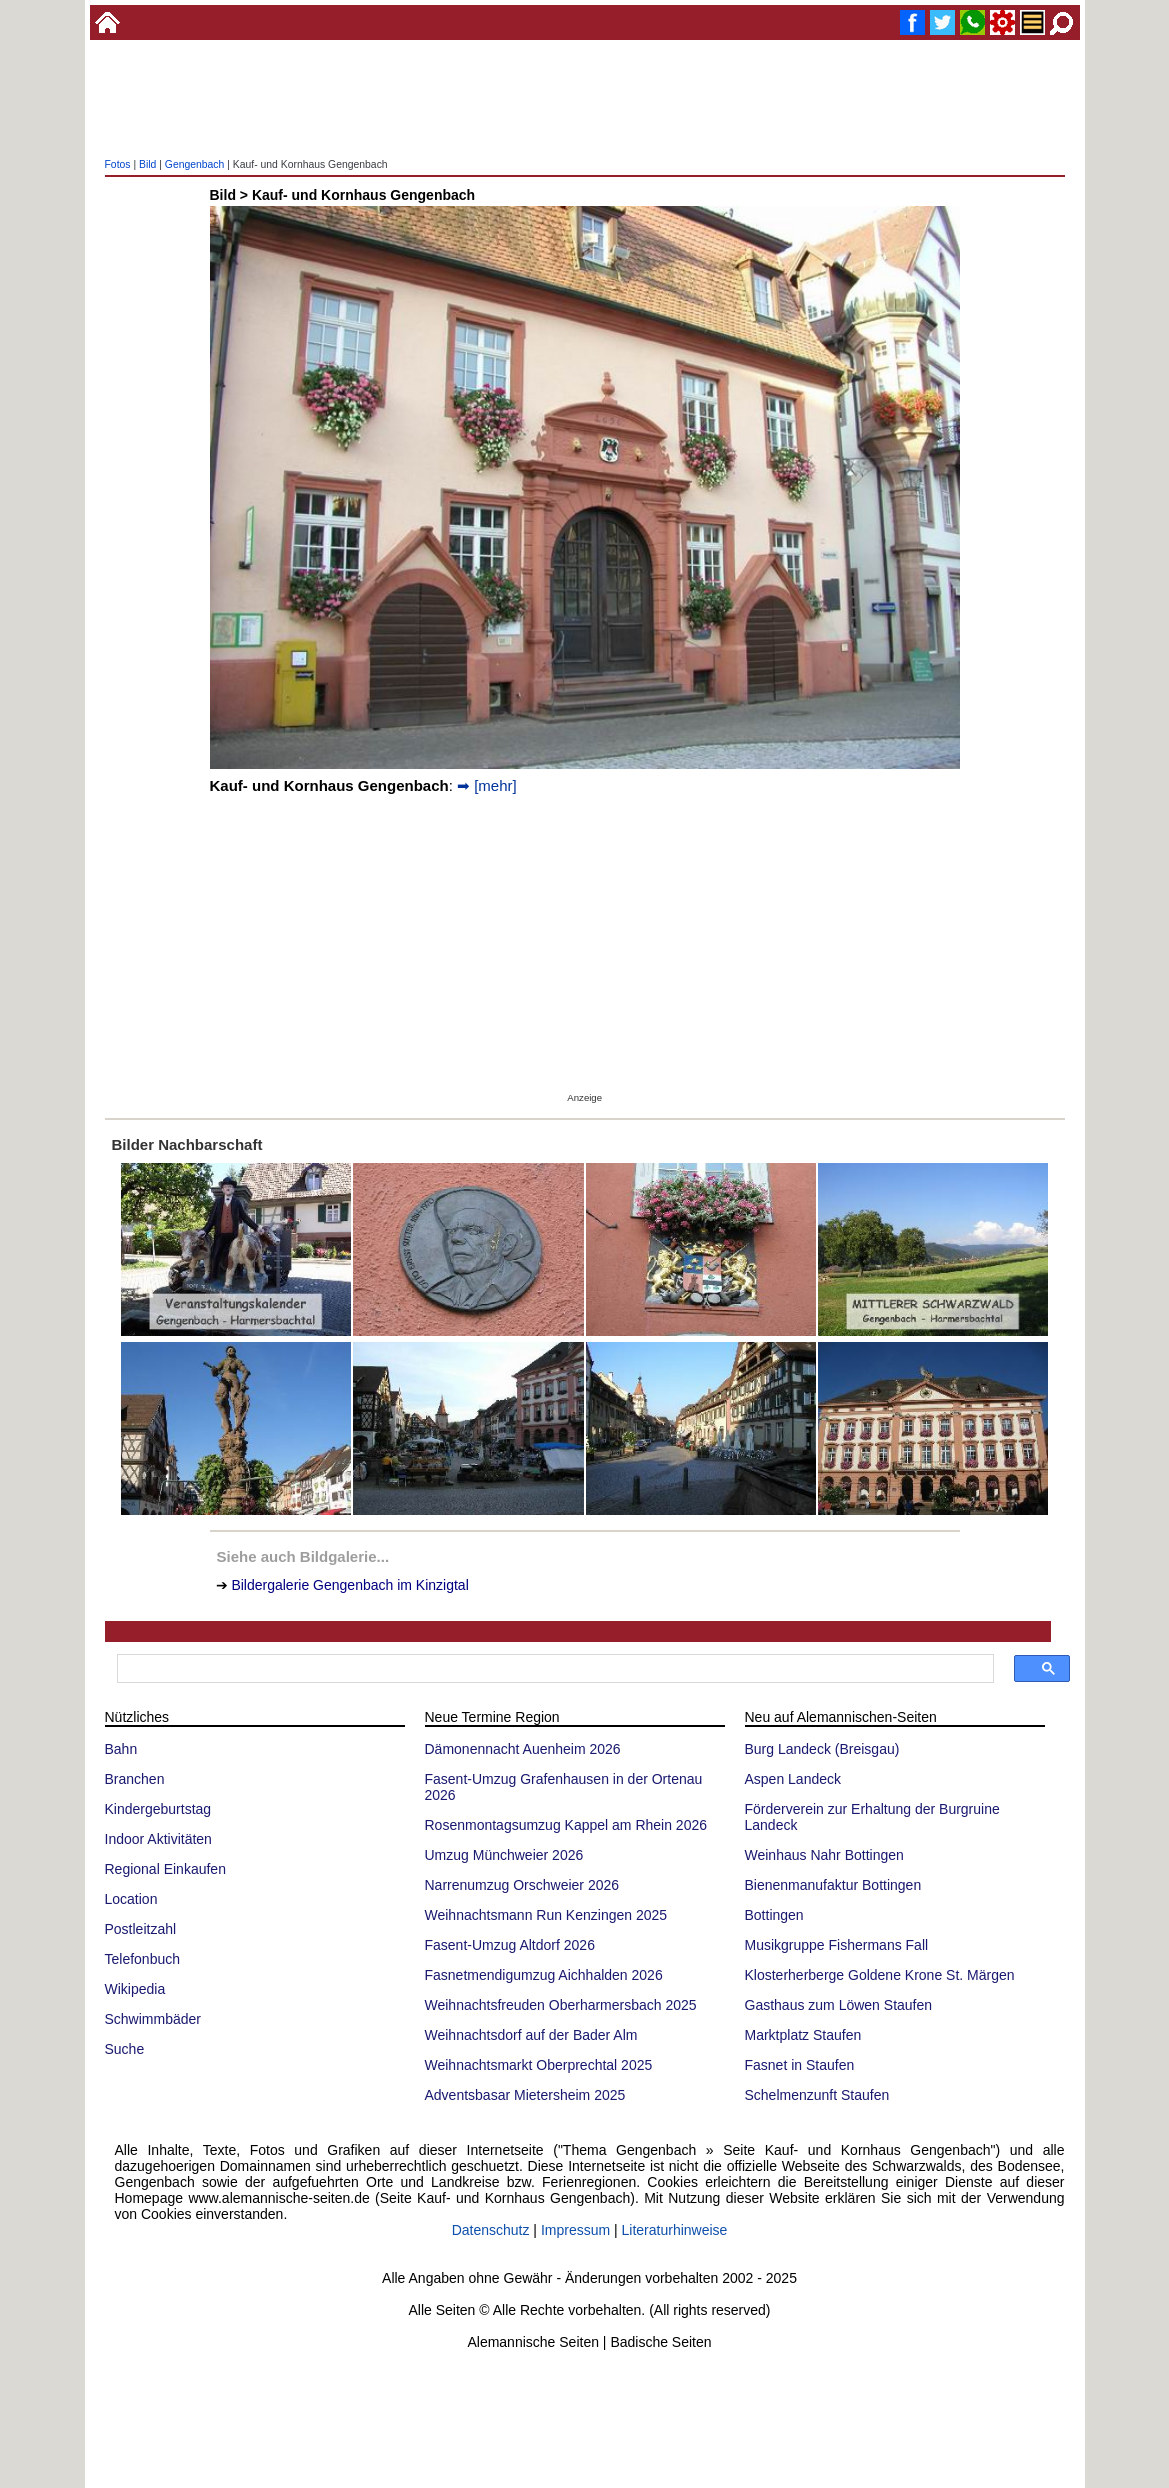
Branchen (135, 1779)
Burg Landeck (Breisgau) (822, 1749)
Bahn (121, 1749)
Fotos (118, 164)
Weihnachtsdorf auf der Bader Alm (531, 2035)
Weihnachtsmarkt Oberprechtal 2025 (539, 2065)
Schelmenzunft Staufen (817, 2095)
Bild (147, 164)
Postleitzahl (141, 1929)
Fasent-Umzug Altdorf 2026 (510, 1945)
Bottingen (774, 1915)
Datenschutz (491, 2230)
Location (131, 1899)
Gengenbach (195, 164)
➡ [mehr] (487, 785)
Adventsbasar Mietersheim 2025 (525, 2095)
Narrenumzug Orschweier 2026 (522, 1885)
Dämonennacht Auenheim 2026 (523, 1749)
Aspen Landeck (793, 1779)
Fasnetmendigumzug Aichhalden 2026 (544, 1975)
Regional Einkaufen (165, 1869)
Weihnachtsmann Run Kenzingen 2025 (546, 1915)
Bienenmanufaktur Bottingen (833, 1885)
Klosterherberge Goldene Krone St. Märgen (880, 1975)
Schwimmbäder (153, 2019)
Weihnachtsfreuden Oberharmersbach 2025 (561, 2005)
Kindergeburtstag (158, 1809)
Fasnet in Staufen (800, 2065)
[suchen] (553, 1669)
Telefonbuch (143, 1959)
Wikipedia (135, 1989)
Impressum (575, 2230)
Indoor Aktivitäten (158, 1839)
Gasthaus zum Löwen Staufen (839, 2005)
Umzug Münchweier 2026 (504, 1855)
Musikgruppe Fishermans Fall (837, 1945)
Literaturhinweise (675, 2230)
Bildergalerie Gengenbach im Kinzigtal (349, 1585)
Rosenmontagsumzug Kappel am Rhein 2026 (566, 1825)
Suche (125, 2049)
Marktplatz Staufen (803, 2035)
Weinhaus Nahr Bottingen (824, 1855)
